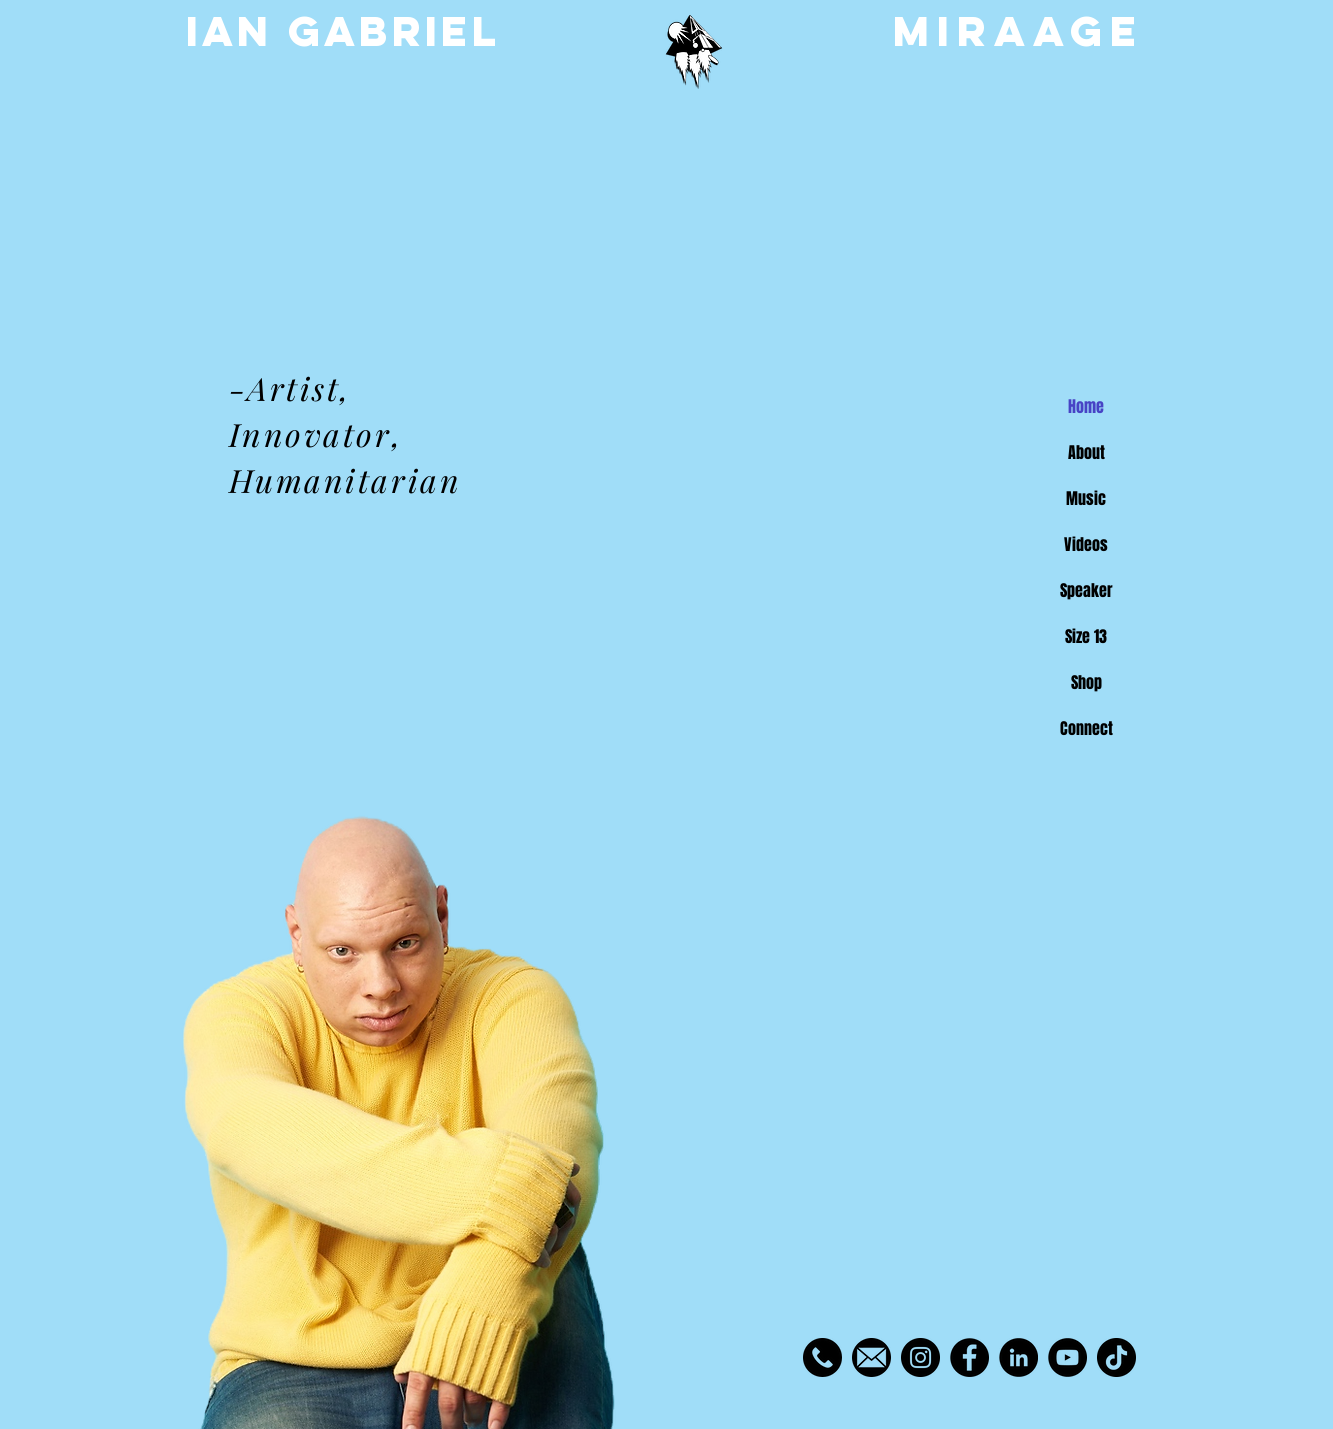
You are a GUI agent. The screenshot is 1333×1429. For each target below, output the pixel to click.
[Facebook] (969, 1357)
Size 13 (1086, 636)
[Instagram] (920, 1357)
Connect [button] (1086, 728)
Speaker (1086, 590)
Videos (1086, 544)
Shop (1086, 682)
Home (1086, 406)
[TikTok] (1116, 1357)
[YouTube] (1067, 1357)
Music (1086, 498)
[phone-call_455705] (822, 1357)
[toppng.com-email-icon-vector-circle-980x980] (871, 1357)
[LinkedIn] (1018, 1357)
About (1086, 452)
